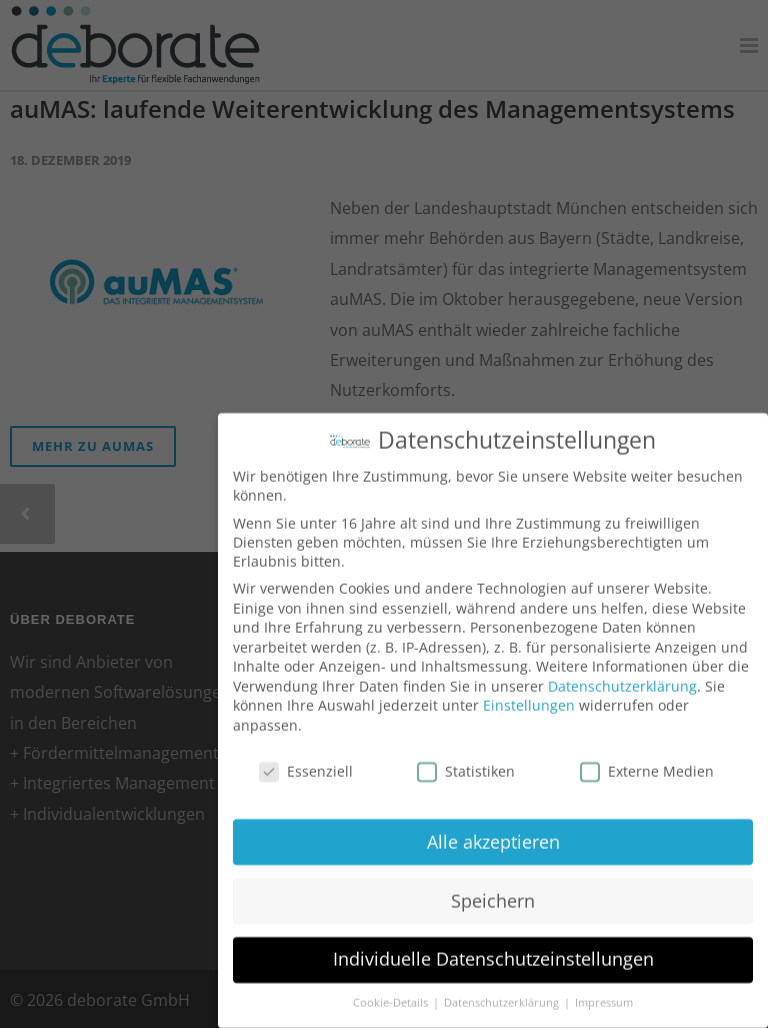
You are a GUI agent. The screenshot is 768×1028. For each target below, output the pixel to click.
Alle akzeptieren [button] (493, 829)
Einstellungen (529, 693)
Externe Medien (647, 758)
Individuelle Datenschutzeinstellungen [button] (493, 947)
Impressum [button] (604, 991)
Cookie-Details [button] (392, 991)
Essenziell (306, 758)
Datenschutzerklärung (622, 673)
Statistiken (466, 758)
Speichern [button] (493, 888)
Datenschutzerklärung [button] (503, 991)
